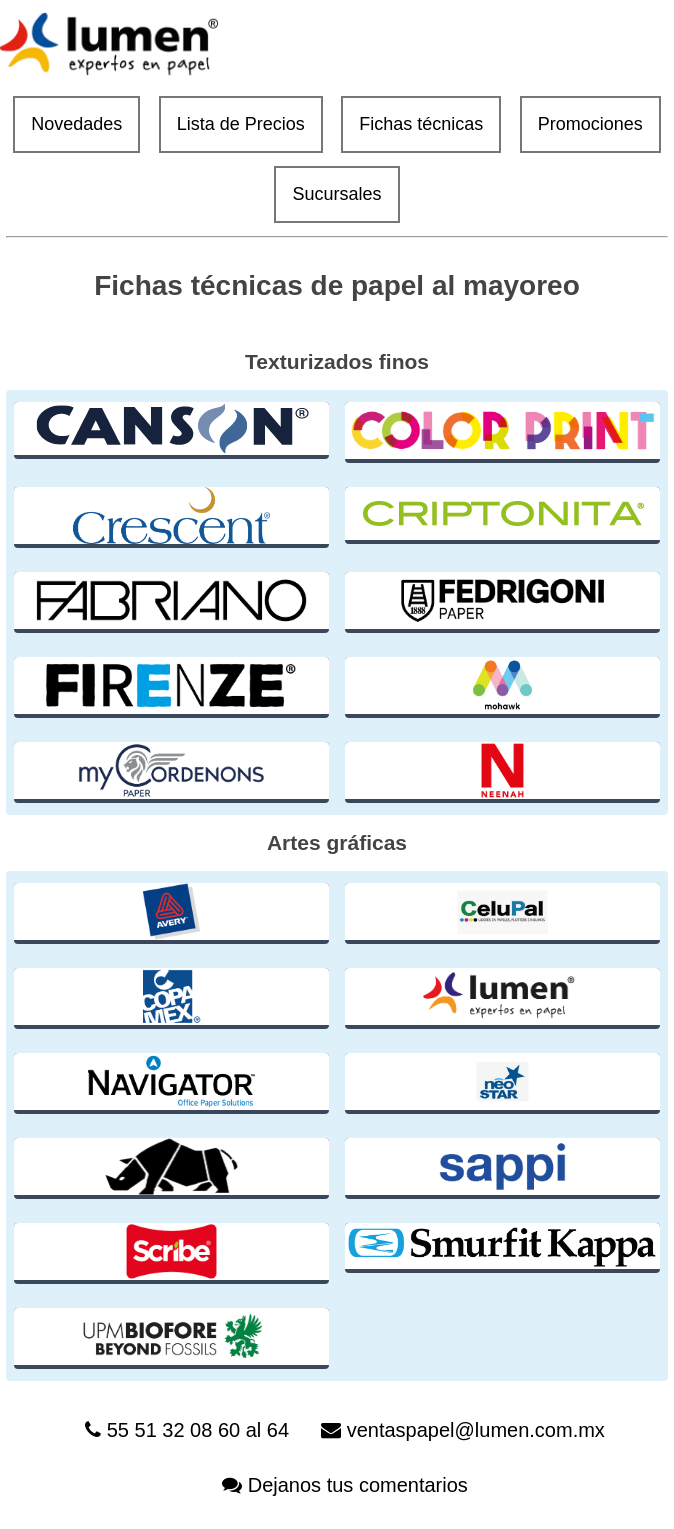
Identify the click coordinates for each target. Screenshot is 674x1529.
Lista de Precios (241, 124)
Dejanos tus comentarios (358, 1485)
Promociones (590, 124)
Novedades (76, 124)
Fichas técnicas (421, 124)
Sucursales (336, 194)
